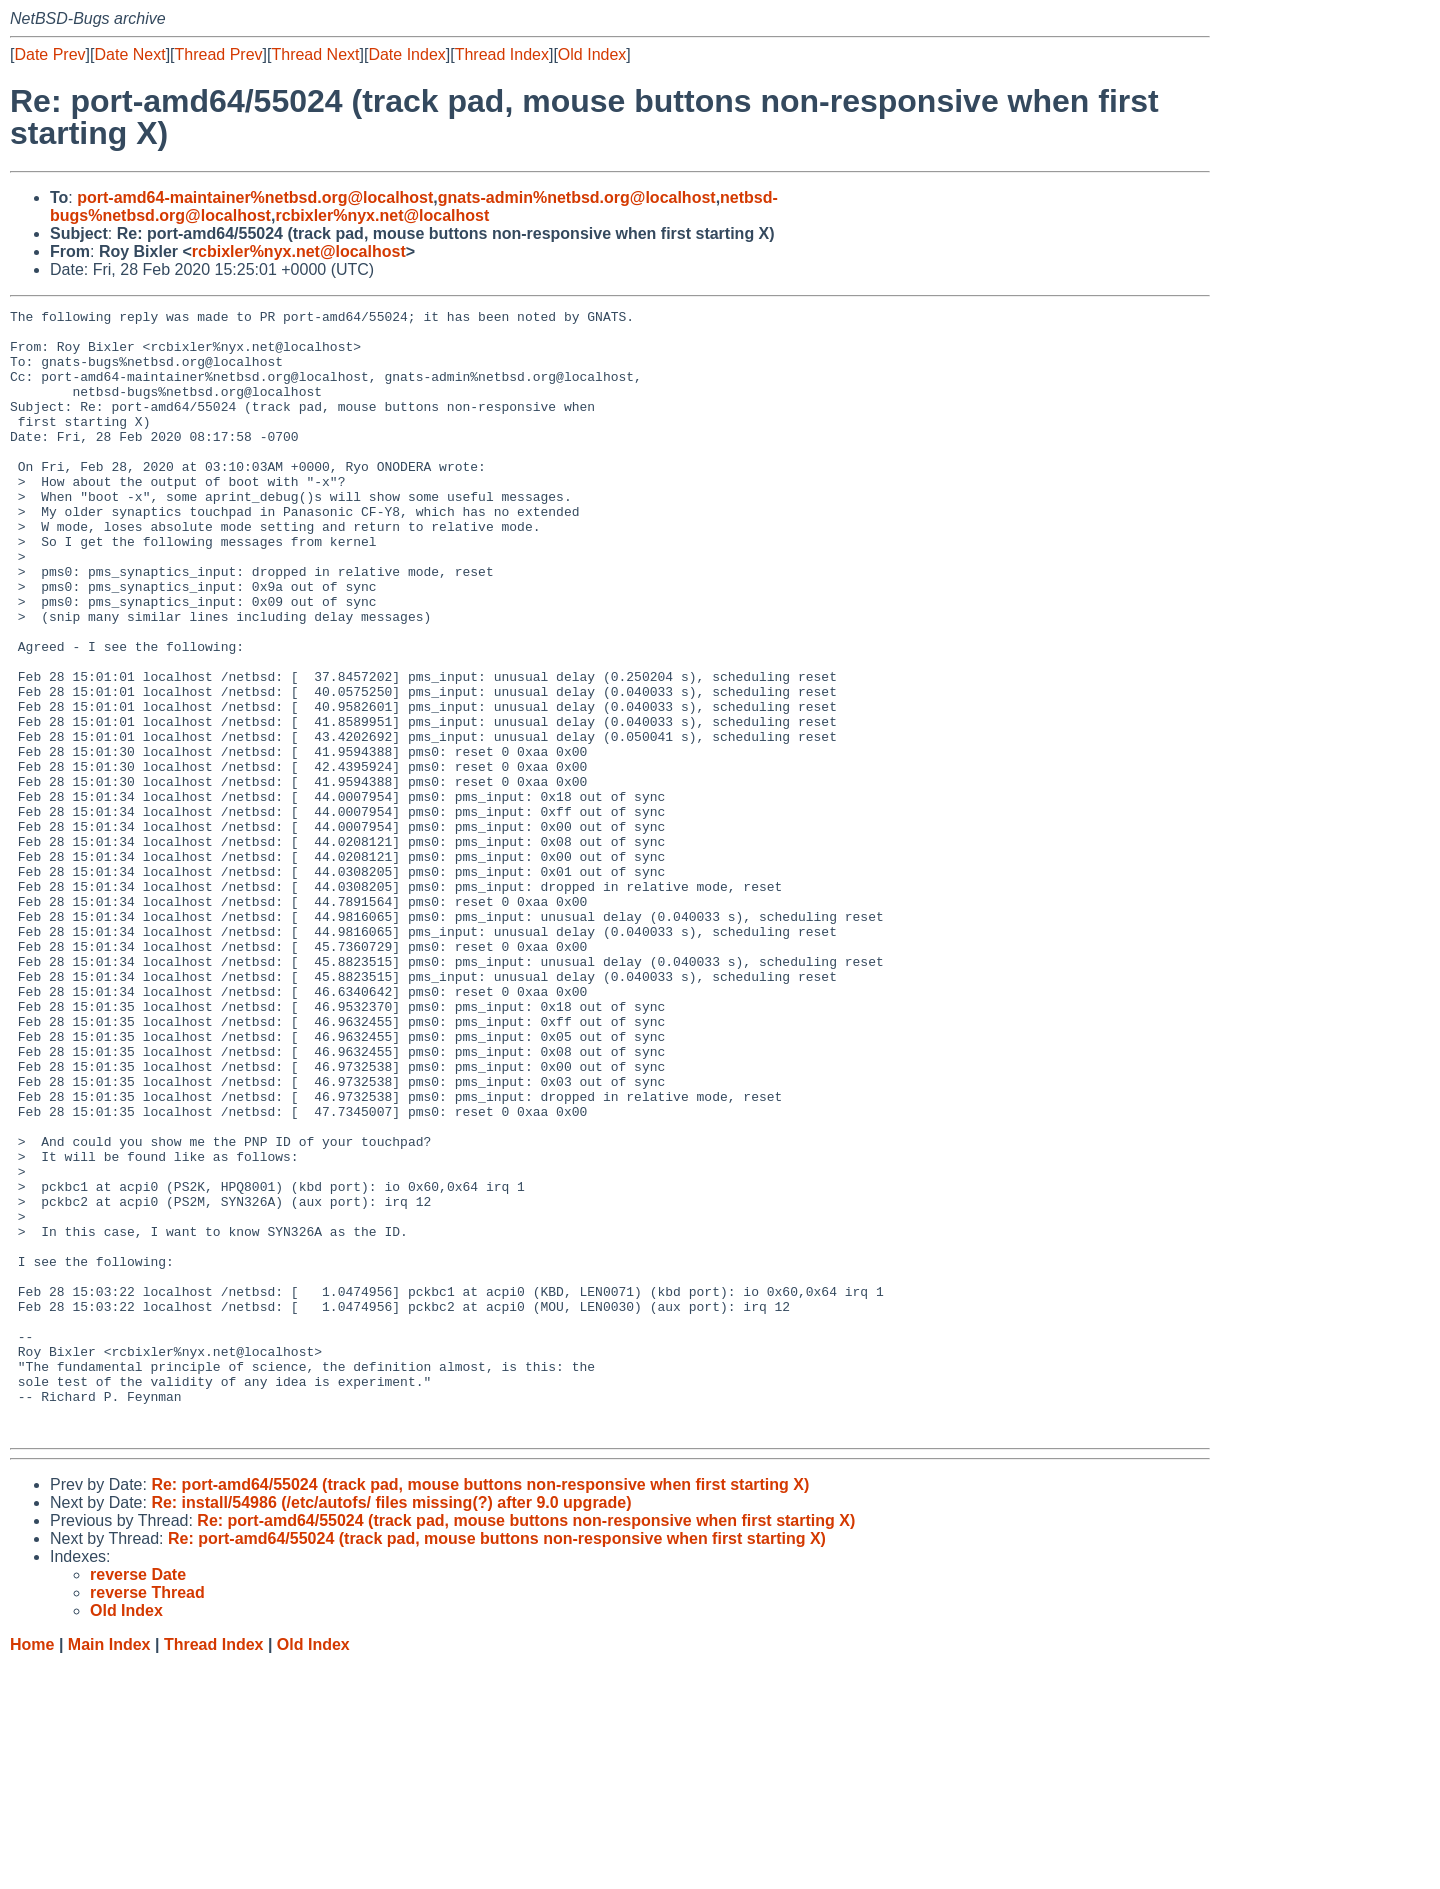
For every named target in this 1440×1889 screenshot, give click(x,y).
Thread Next (315, 54)
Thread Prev (219, 54)
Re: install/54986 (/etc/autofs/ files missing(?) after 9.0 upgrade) (391, 1727)
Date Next (129, 54)
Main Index (109, 1869)
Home (32, 1869)
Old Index (592, 54)
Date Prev (49, 54)
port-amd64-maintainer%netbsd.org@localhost (255, 197)
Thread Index (502, 54)
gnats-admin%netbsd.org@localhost (577, 197)
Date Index (406, 54)
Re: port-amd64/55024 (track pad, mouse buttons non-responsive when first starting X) (480, 1709)
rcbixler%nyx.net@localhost (382, 215)
